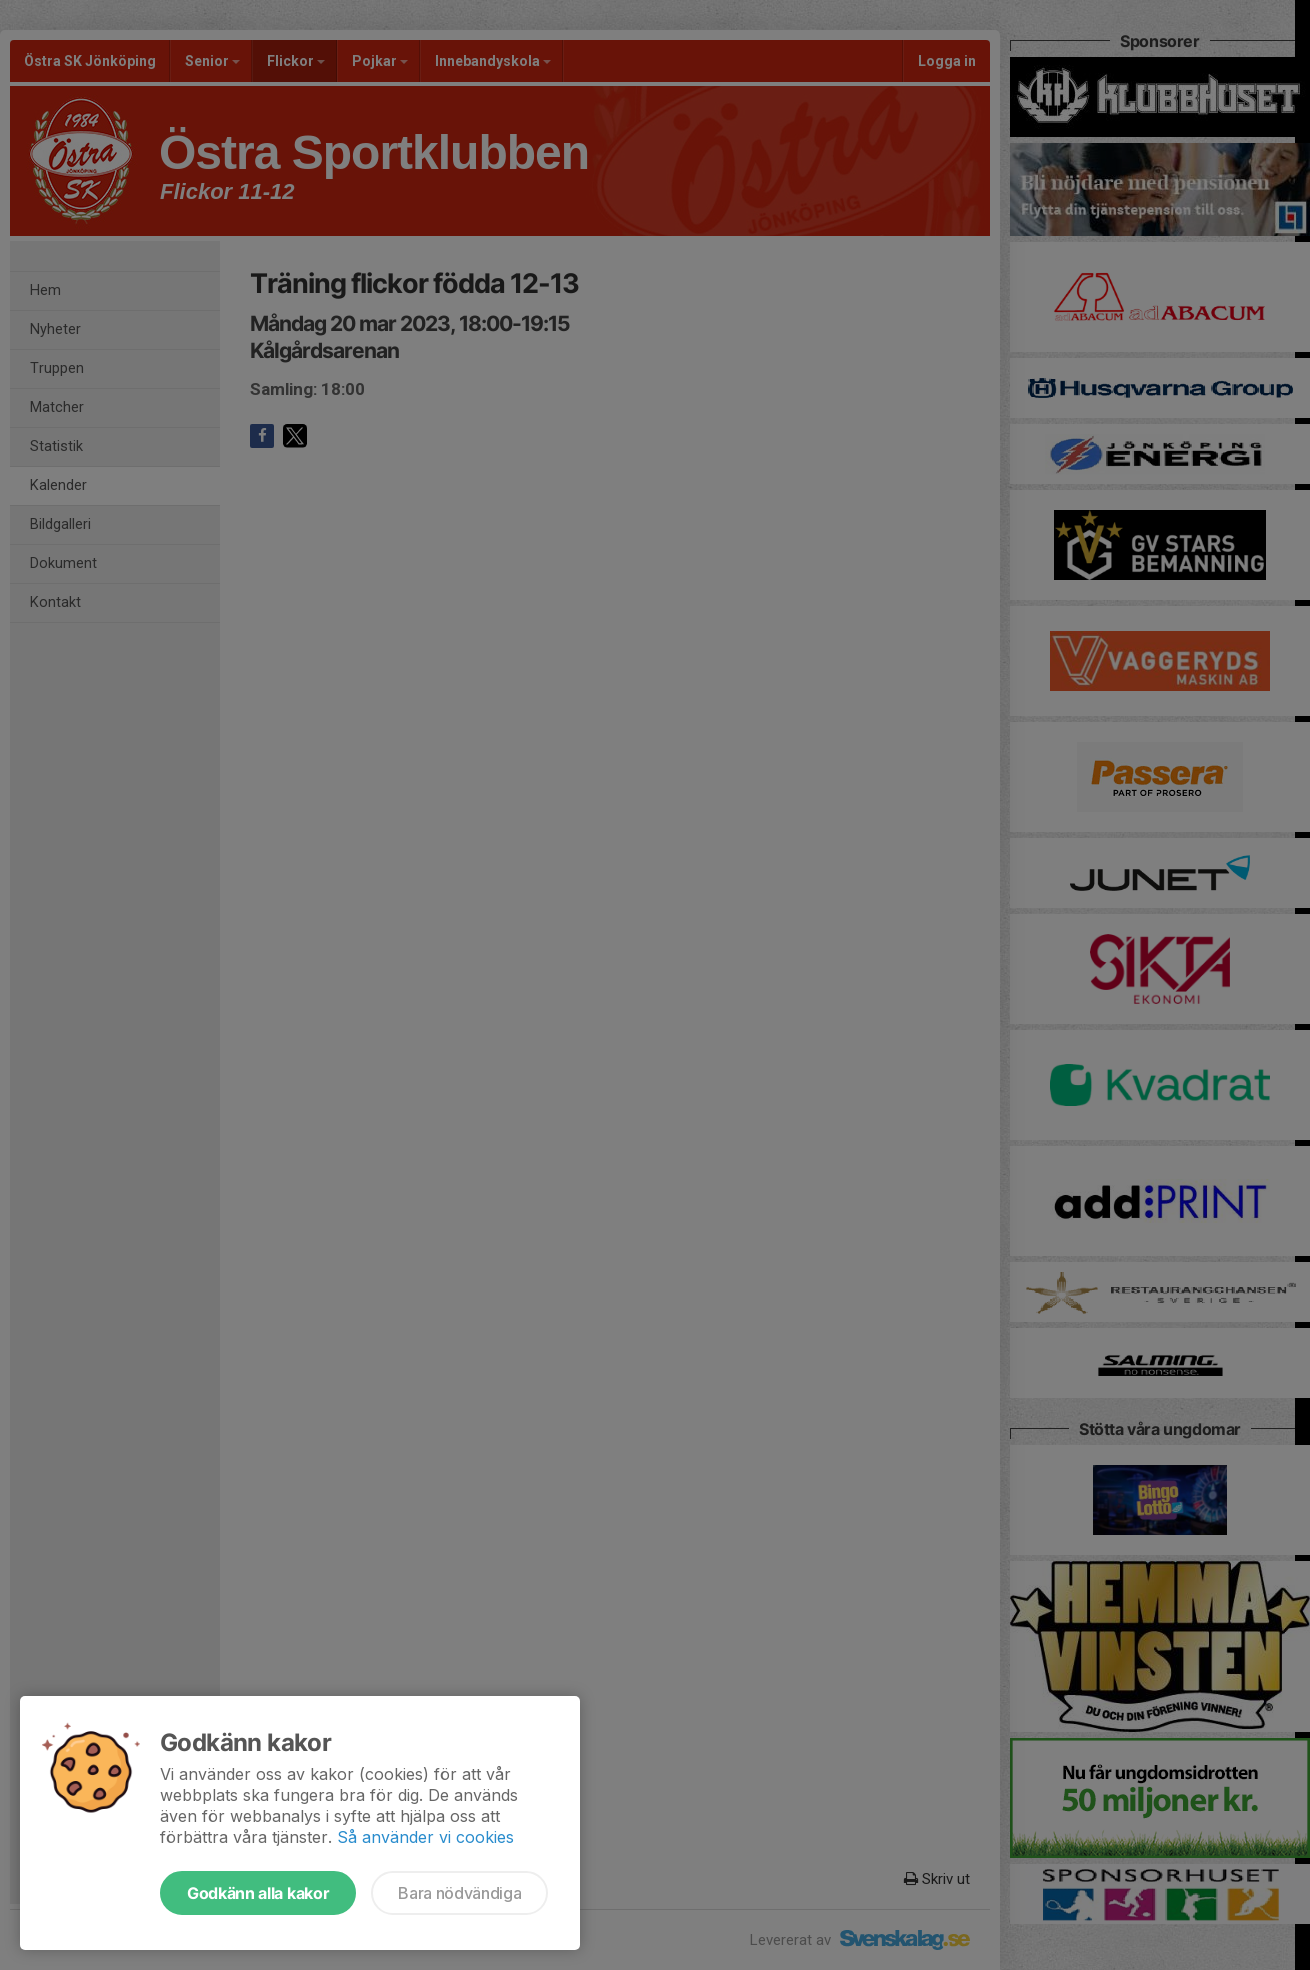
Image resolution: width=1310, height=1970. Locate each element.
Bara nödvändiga (459, 1893)
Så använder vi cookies (425, 1837)
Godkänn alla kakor (258, 1893)
